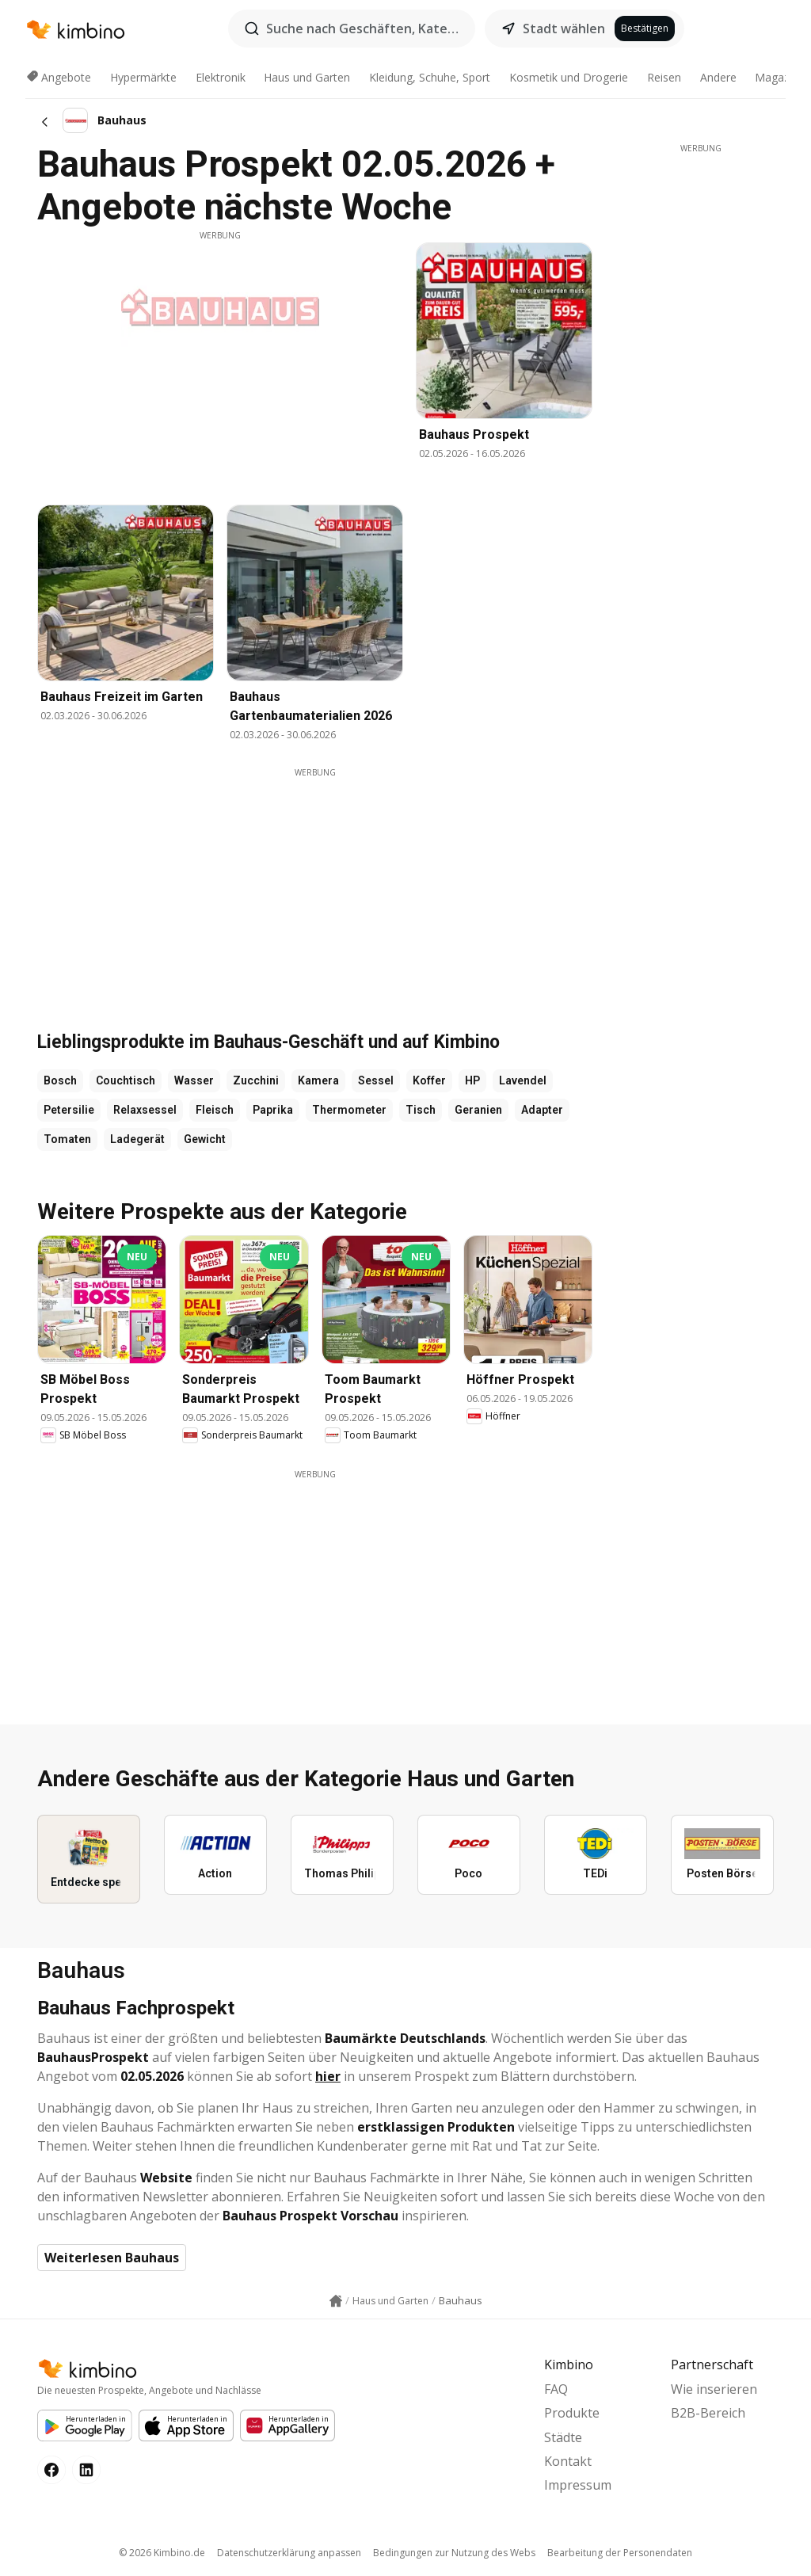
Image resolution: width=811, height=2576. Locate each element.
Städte (563, 2437)
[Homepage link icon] (335, 2301)
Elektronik (221, 77)
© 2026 (162, 2552)
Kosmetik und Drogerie (568, 77)
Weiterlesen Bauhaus (111, 2257)
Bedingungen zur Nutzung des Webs (454, 2552)
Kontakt (568, 2461)
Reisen (664, 77)
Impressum (577, 2485)
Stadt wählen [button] (564, 28)
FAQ (556, 2389)
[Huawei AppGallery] (287, 2425)
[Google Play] (84, 2425)
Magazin (776, 77)
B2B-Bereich (708, 2413)
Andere (718, 77)
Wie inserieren (714, 2389)
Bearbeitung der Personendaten (619, 2552)
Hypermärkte (143, 77)
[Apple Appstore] (186, 2425)
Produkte (572, 2413)
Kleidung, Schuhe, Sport (429, 77)
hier (328, 2076)
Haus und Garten (307, 77)
